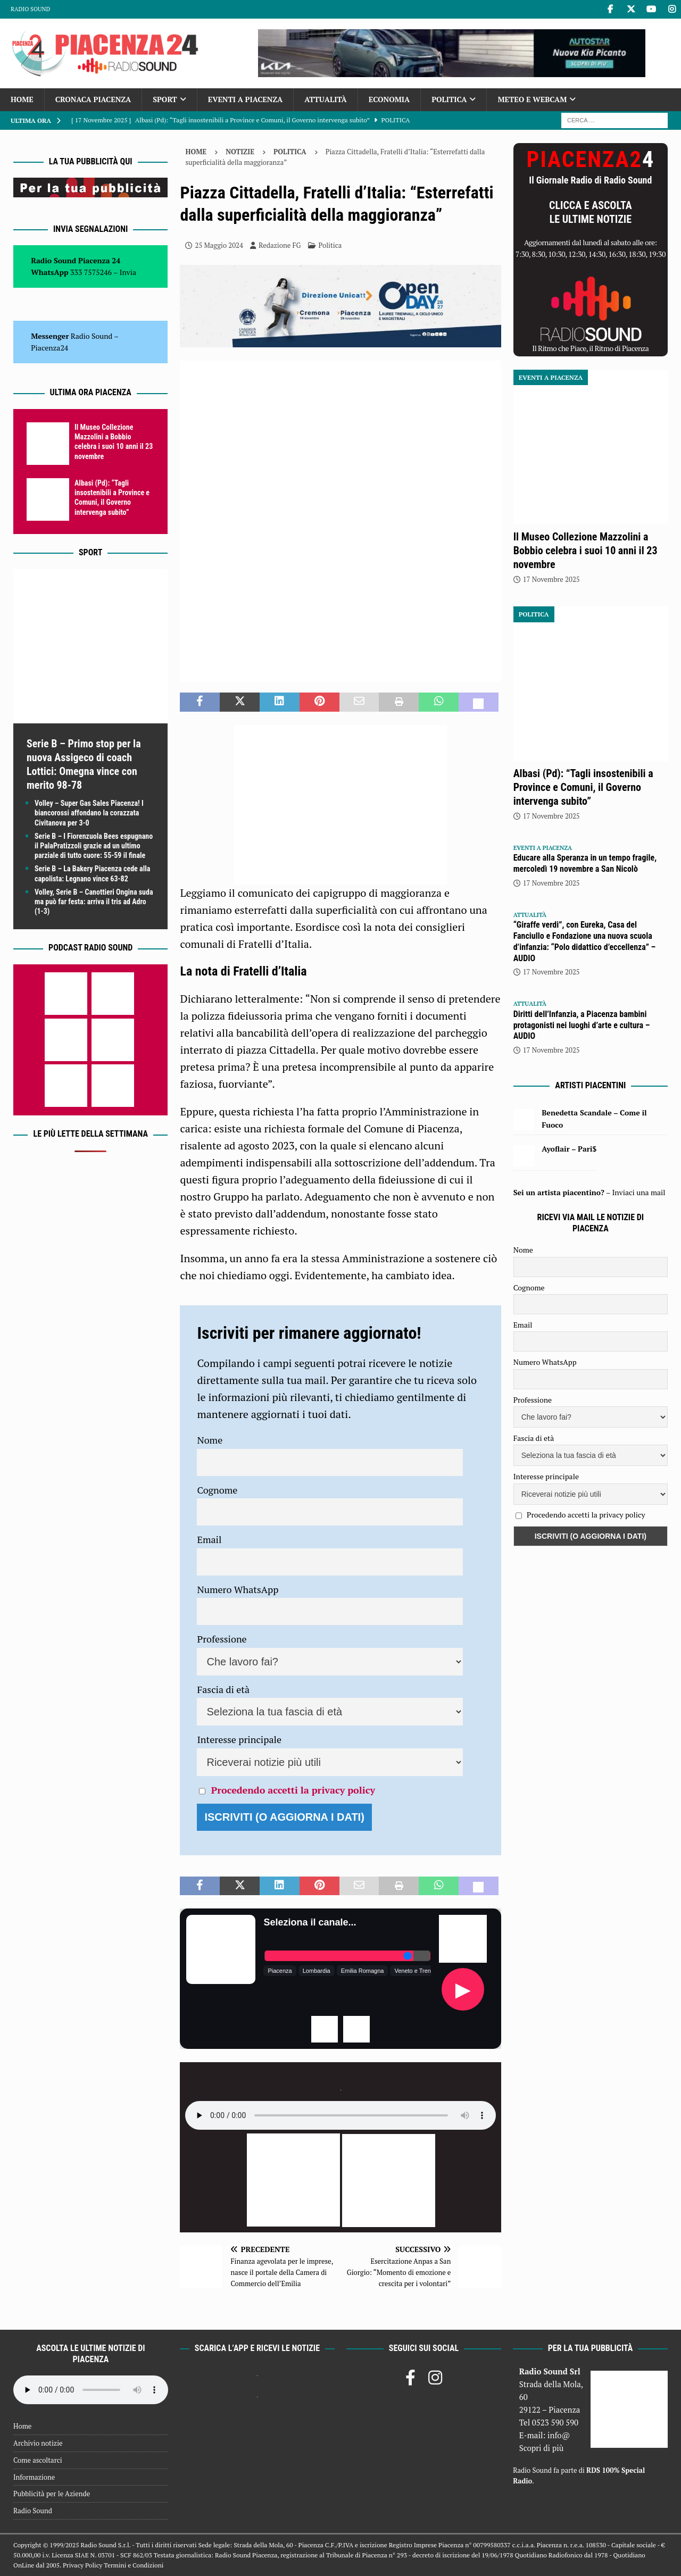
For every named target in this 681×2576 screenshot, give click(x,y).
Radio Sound (30, 9)
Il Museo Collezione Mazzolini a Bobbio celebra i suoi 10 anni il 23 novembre (585, 550)
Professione (221, 1638)
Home (22, 99)
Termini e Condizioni (133, 2565)
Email (209, 1539)
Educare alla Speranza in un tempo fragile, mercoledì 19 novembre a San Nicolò (585, 863)
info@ (558, 2435)
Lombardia (316, 1971)
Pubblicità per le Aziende (51, 2493)
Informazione (34, 2477)
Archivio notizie (38, 2443)
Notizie (240, 151)
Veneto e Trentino (417, 1971)
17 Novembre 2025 (551, 579)
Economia (389, 99)
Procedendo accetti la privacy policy (293, 1789)
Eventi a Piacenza (245, 99)
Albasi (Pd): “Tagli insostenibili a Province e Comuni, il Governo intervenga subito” (583, 787)
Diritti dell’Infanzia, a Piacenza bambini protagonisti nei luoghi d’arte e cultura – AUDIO (581, 1025)
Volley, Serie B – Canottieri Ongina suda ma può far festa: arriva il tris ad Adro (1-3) (94, 901)
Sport (165, 99)
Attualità (325, 99)
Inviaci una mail (638, 1192)
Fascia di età (223, 1689)
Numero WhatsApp (237, 1589)
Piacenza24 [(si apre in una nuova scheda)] (49, 348)
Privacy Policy (82, 2565)
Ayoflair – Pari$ (569, 1149)
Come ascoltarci (37, 2460)
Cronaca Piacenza (93, 99)
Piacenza (280, 1971)
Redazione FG (280, 245)
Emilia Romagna (362, 1971)
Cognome (217, 1489)
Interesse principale (239, 1739)
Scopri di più (541, 2447)
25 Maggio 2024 (219, 245)
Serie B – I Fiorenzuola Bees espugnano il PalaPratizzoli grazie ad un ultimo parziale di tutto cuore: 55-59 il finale (94, 846)
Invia (128, 272)
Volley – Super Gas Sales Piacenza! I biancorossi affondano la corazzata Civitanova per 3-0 (89, 813)
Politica (449, 99)
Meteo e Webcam (532, 99)
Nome (209, 1439)
